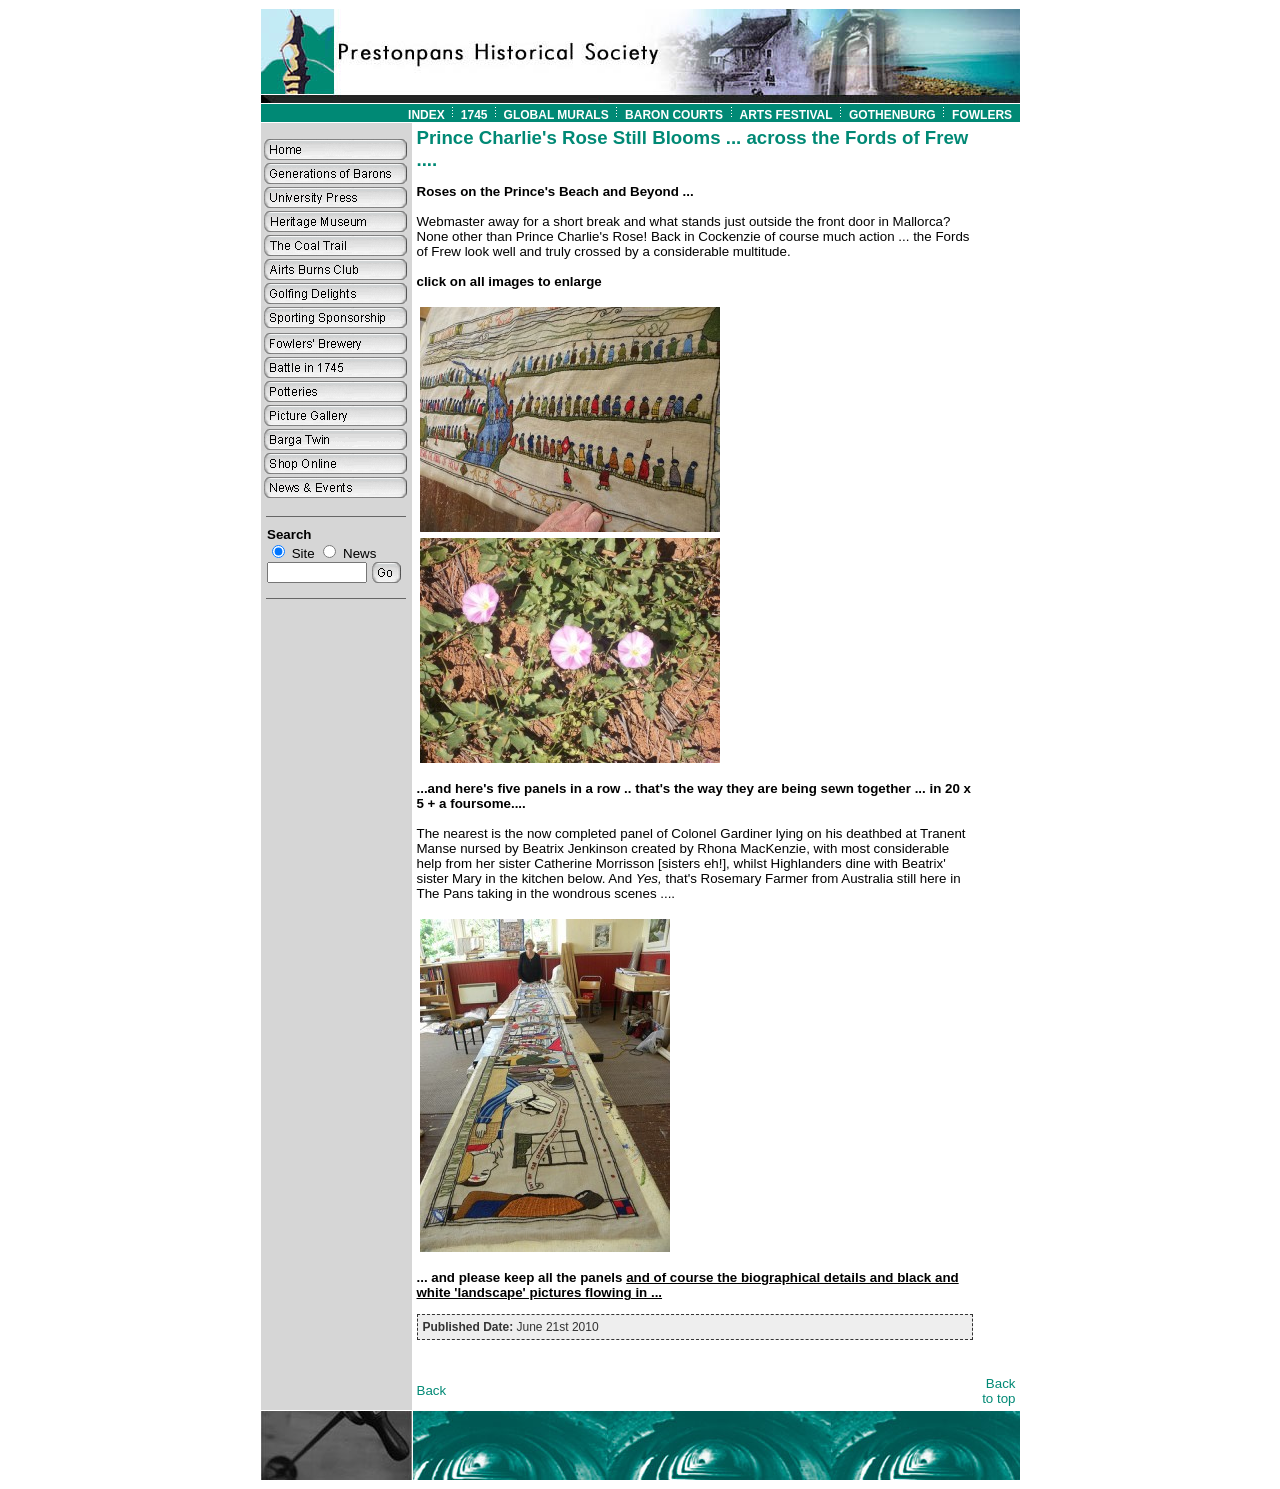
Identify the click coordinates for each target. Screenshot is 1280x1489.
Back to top (998, 1391)
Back (432, 1390)
